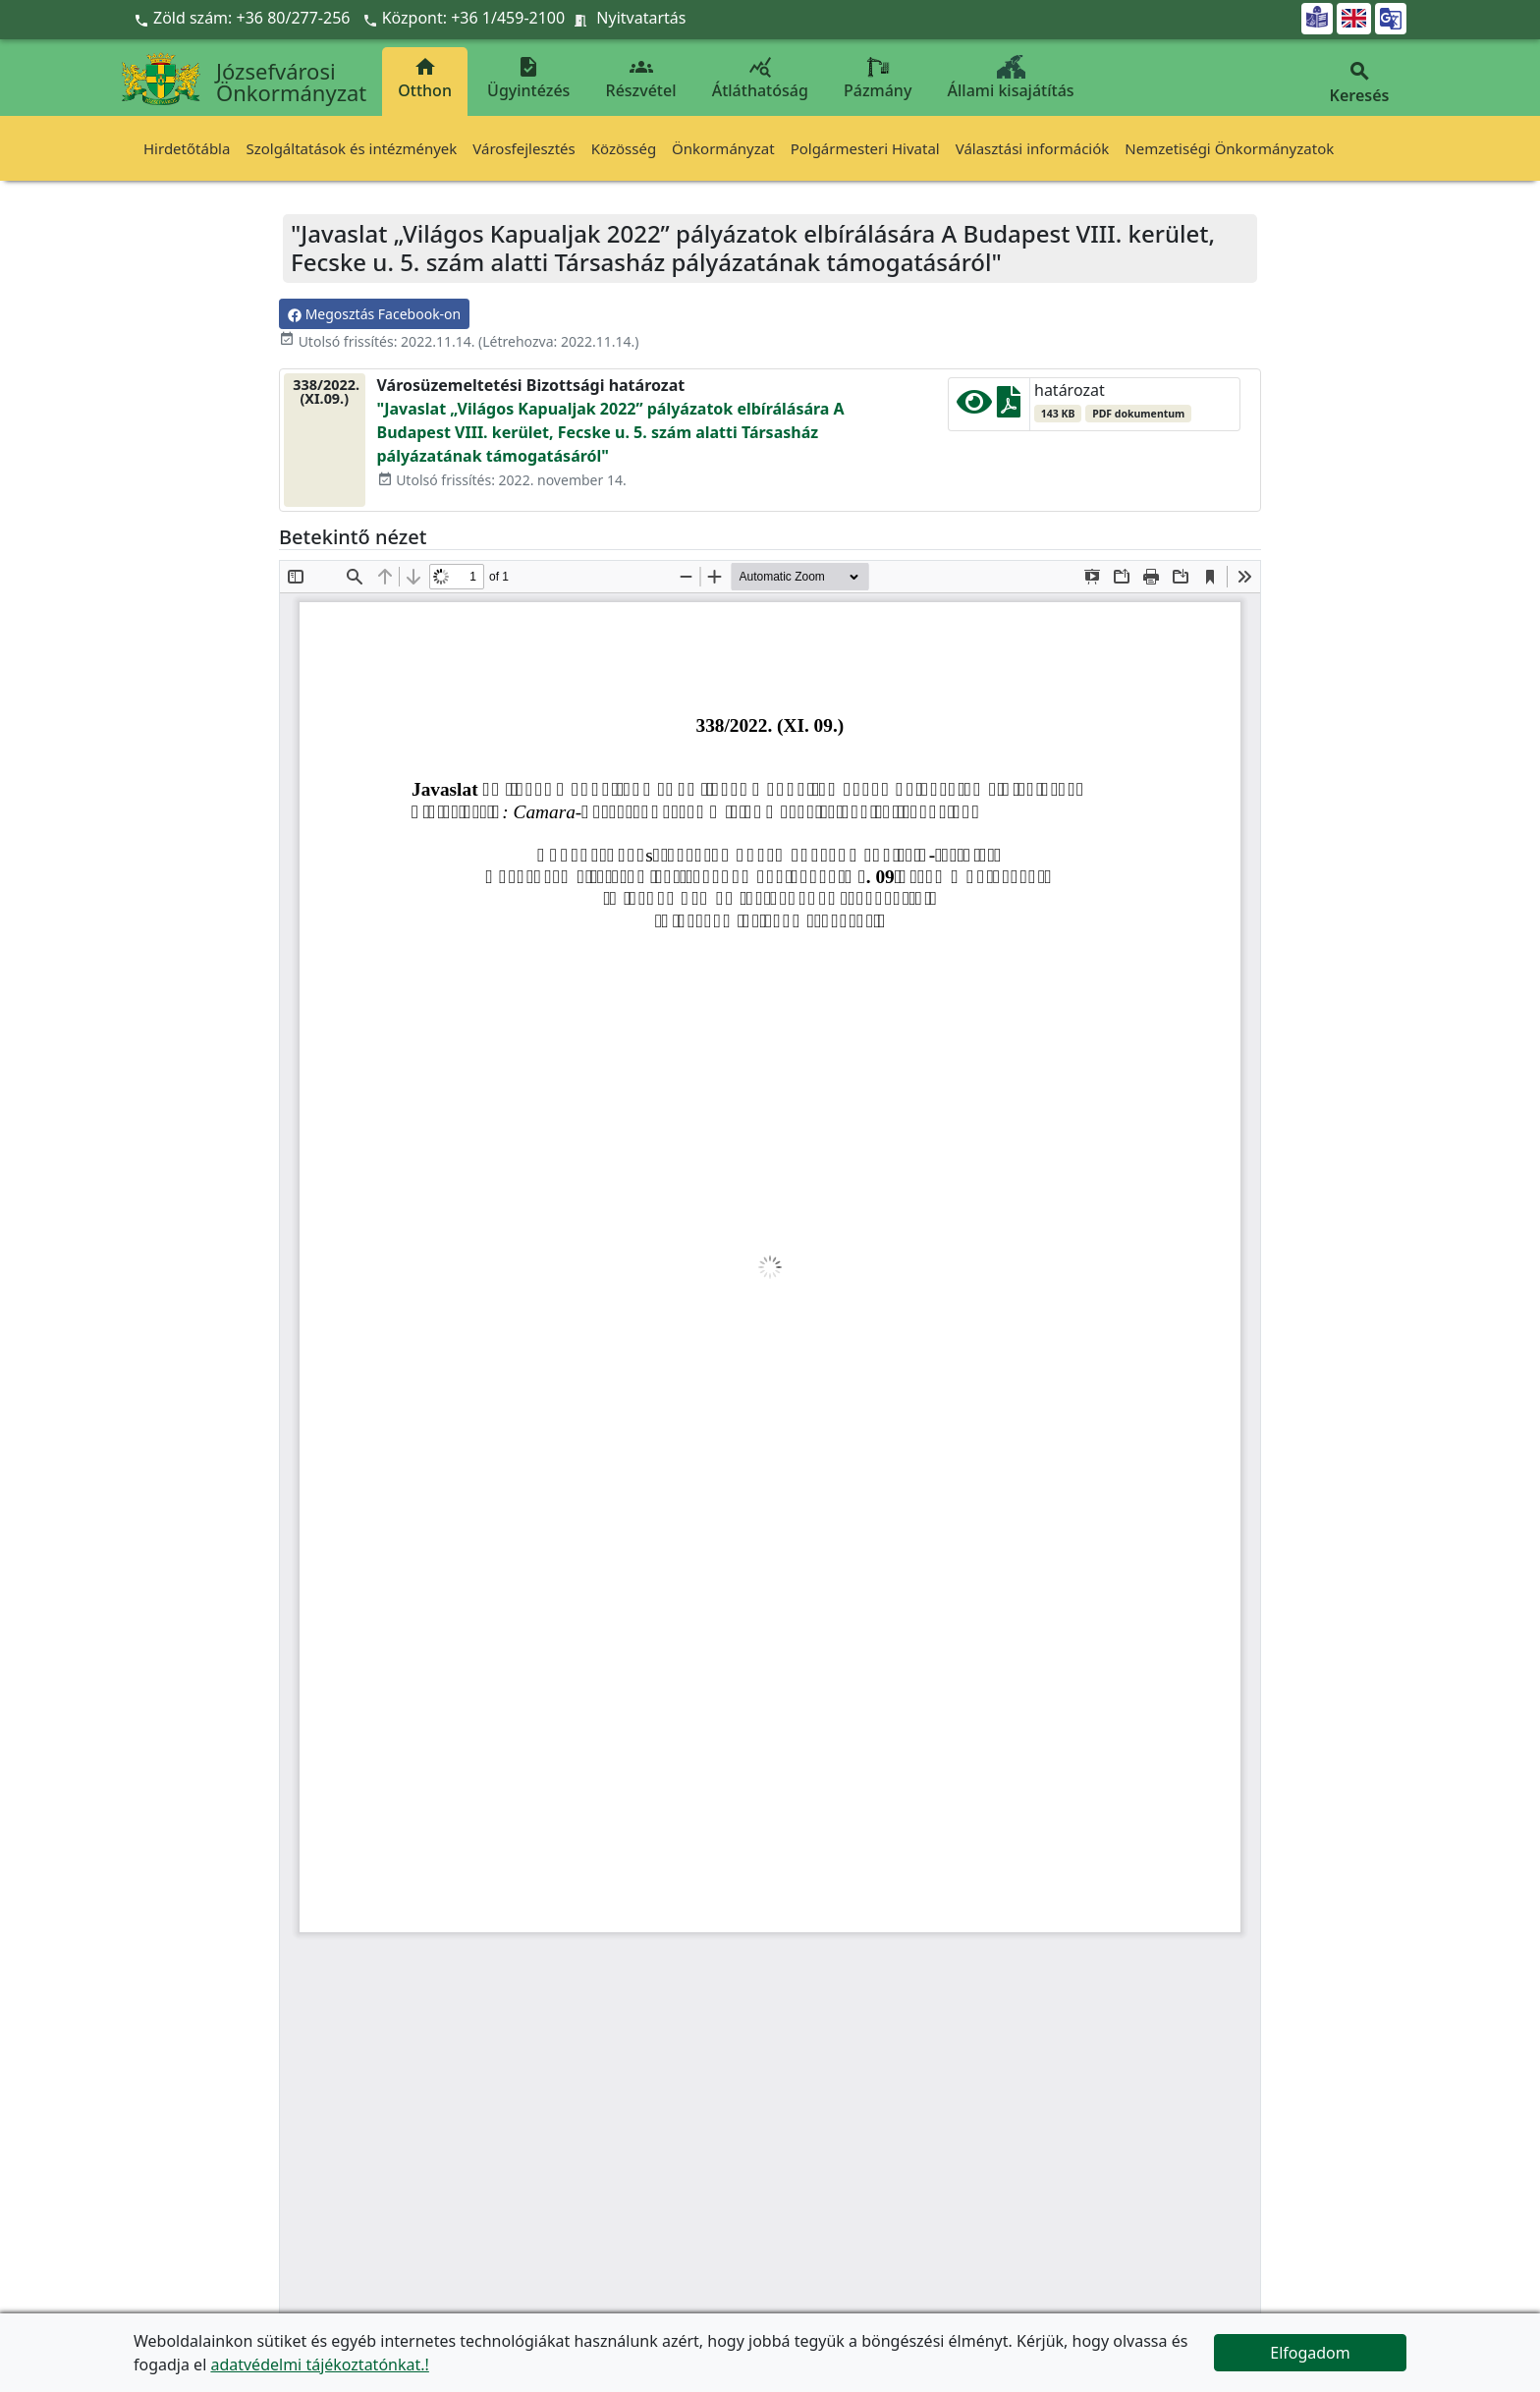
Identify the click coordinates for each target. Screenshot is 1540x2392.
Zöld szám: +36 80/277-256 (244, 17)
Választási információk (1033, 148)
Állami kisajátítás (1011, 78)
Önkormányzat (723, 148)
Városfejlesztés (523, 148)
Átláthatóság (760, 78)
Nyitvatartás (641, 17)
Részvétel (641, 78)
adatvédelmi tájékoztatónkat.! (319, 2364)
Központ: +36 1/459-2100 (474, 17)
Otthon (425, 78)
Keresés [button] (1359, 83)
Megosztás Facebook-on (374, 314)
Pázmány (877, 78)
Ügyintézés (528, 78)
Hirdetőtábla (186, 148)
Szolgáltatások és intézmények (351, 148)
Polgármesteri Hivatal (865, 148)
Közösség (623, 148)
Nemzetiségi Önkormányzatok (1229, 148)
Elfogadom (1310, 2353)
